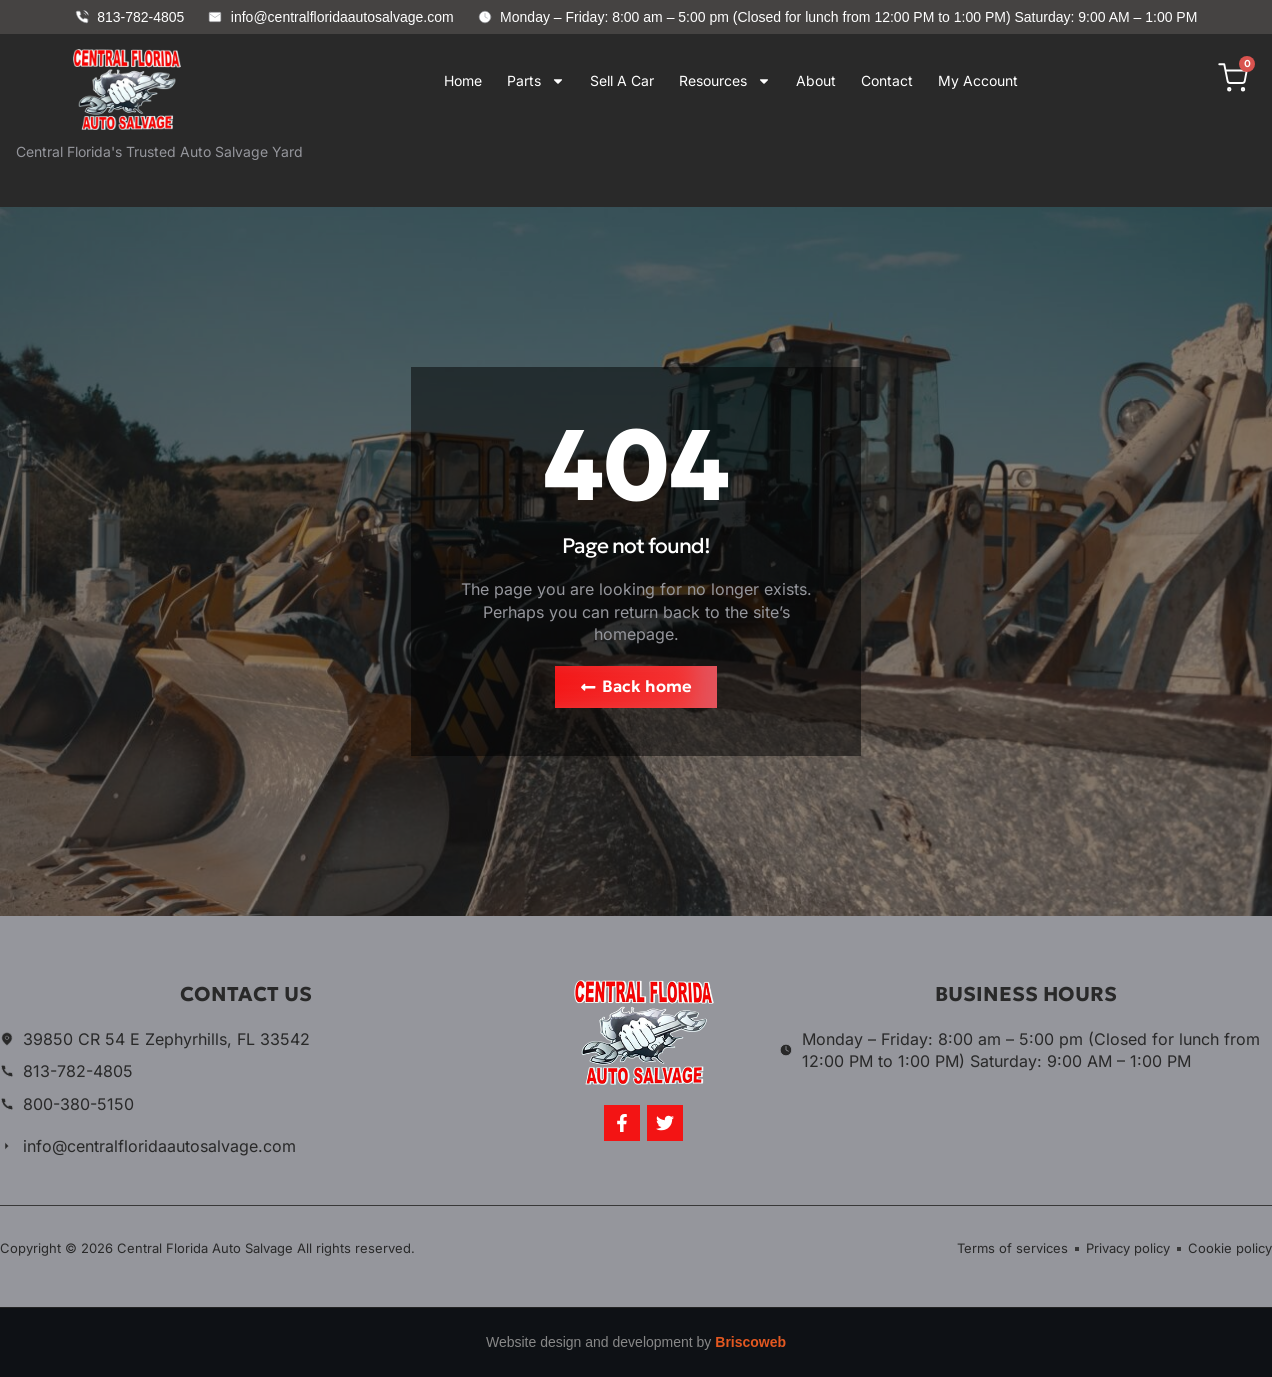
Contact (887, 80)
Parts (536, 80)
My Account (978, 80)
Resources (725, 80)
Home (463, 80)
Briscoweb (750, 1343)
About (816, 80)
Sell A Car (622, 80)
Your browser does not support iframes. (719, 165)
